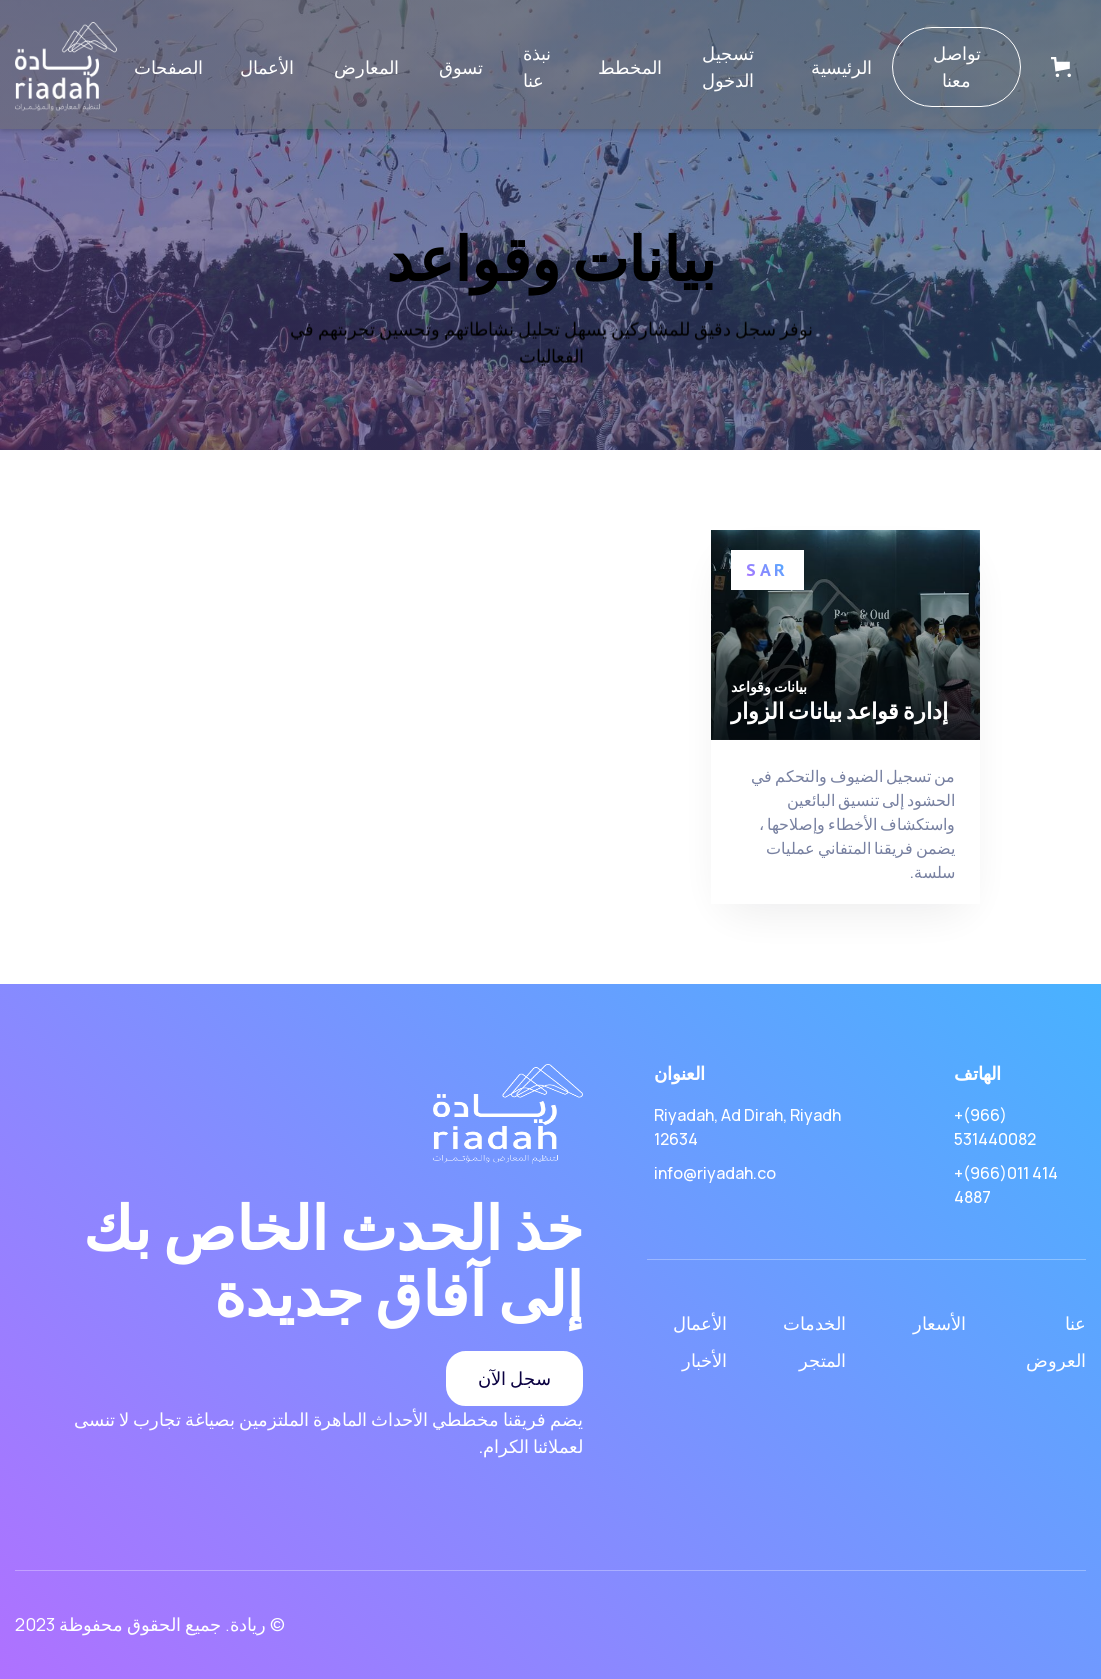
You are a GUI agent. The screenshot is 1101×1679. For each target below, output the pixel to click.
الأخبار (704, 1360)
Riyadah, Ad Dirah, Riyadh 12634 (747, 1127)
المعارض (366, 67)
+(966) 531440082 (995, 1127)
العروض (1056, 1360)
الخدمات (814, 1323)
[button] (168, 67)
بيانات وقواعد (769, 687)
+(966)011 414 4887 (1006, 1185)
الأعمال (267, 67)
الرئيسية (841, 67)
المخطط (630, 67)
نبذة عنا (537, 66)
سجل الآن (514, 1378)
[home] (66, 67)
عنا (1075, 1323)
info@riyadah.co (715, 1173)
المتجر (822, 1360)
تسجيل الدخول (728, 66)
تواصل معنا (957, 66)
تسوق (461, 67)
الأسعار (939, 1323)
